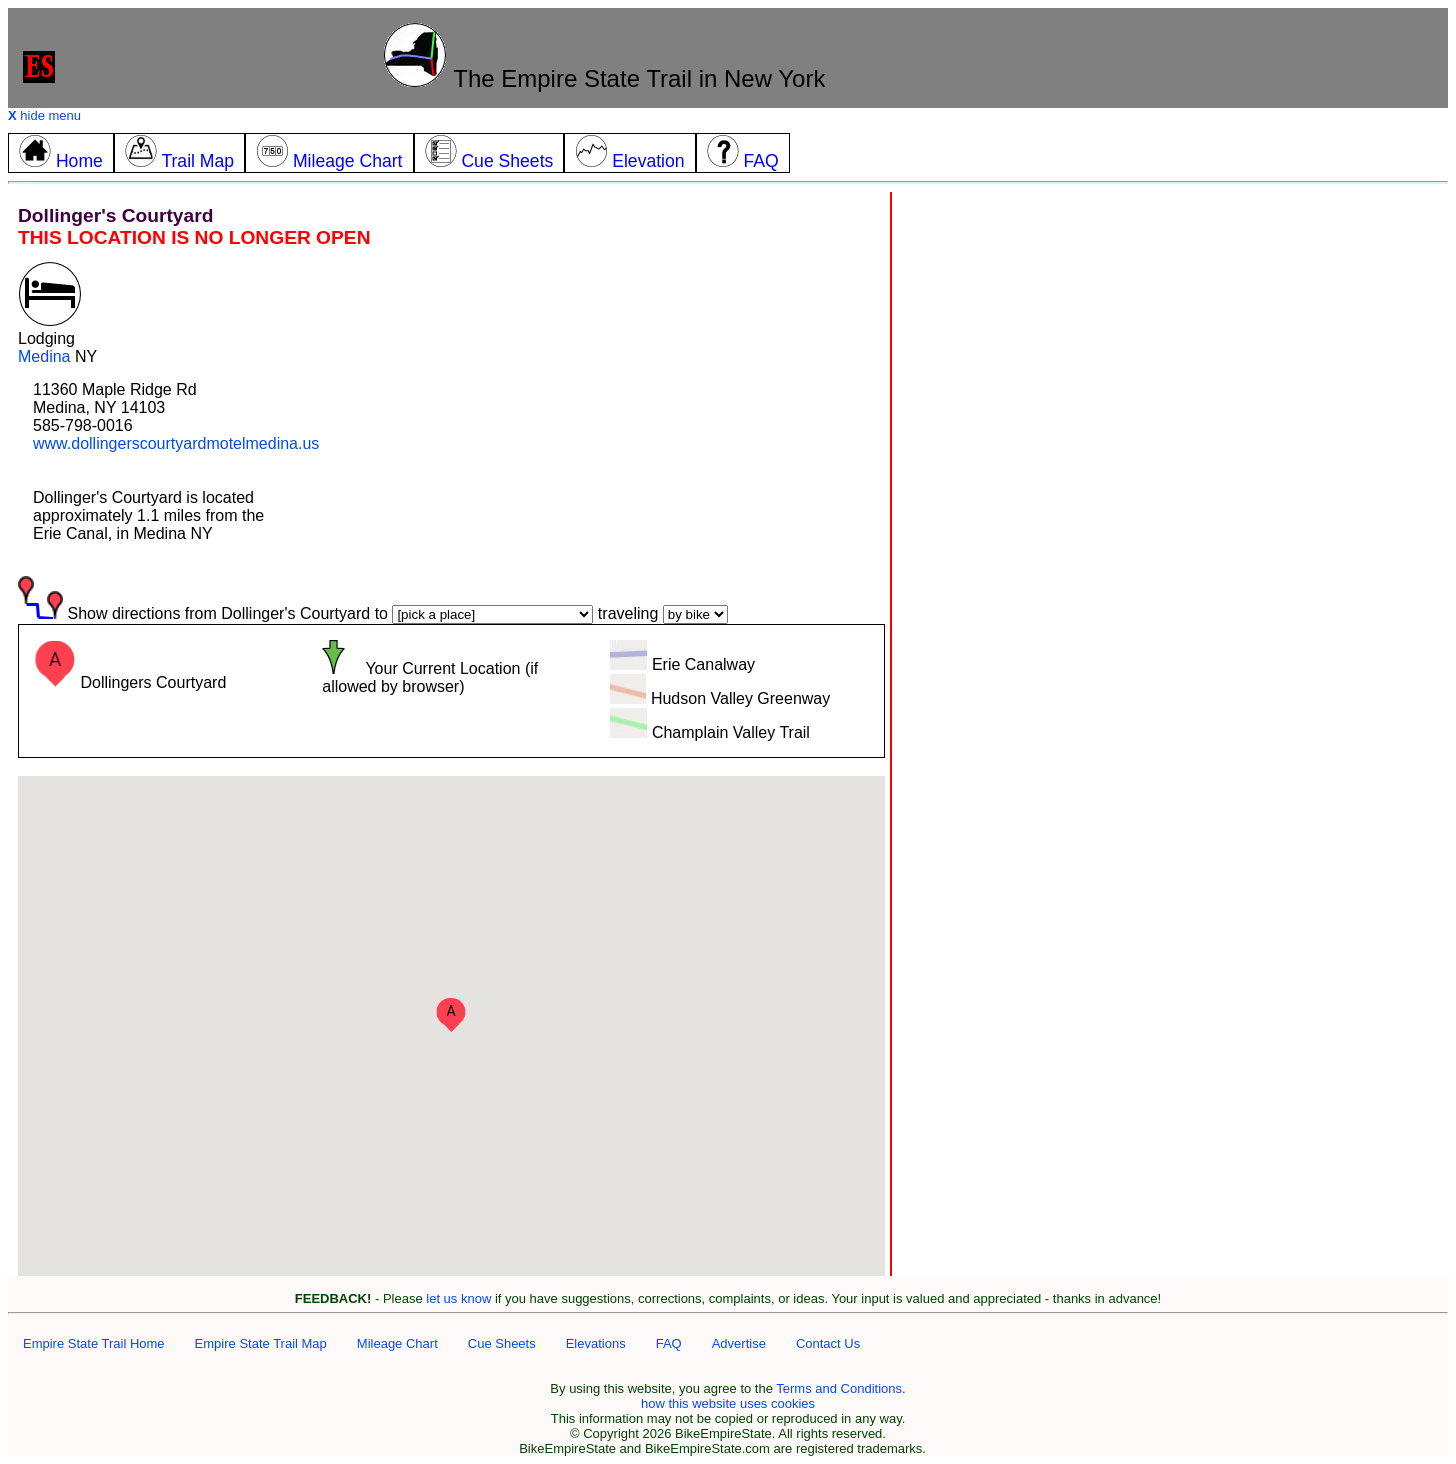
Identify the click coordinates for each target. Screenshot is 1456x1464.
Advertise (739, 1343)
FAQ (669, 1343)
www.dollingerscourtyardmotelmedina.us (176, 443)
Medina (44, 356)
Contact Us (828, 1343)
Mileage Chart (397, 1343)
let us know (458, 1298)
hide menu (44, 115)
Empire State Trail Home (94, 1343)
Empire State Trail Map (261, 1343)
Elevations (596, 1343)
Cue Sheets (502, 1343)
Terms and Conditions (839, 1388)
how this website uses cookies (728, 1403)
